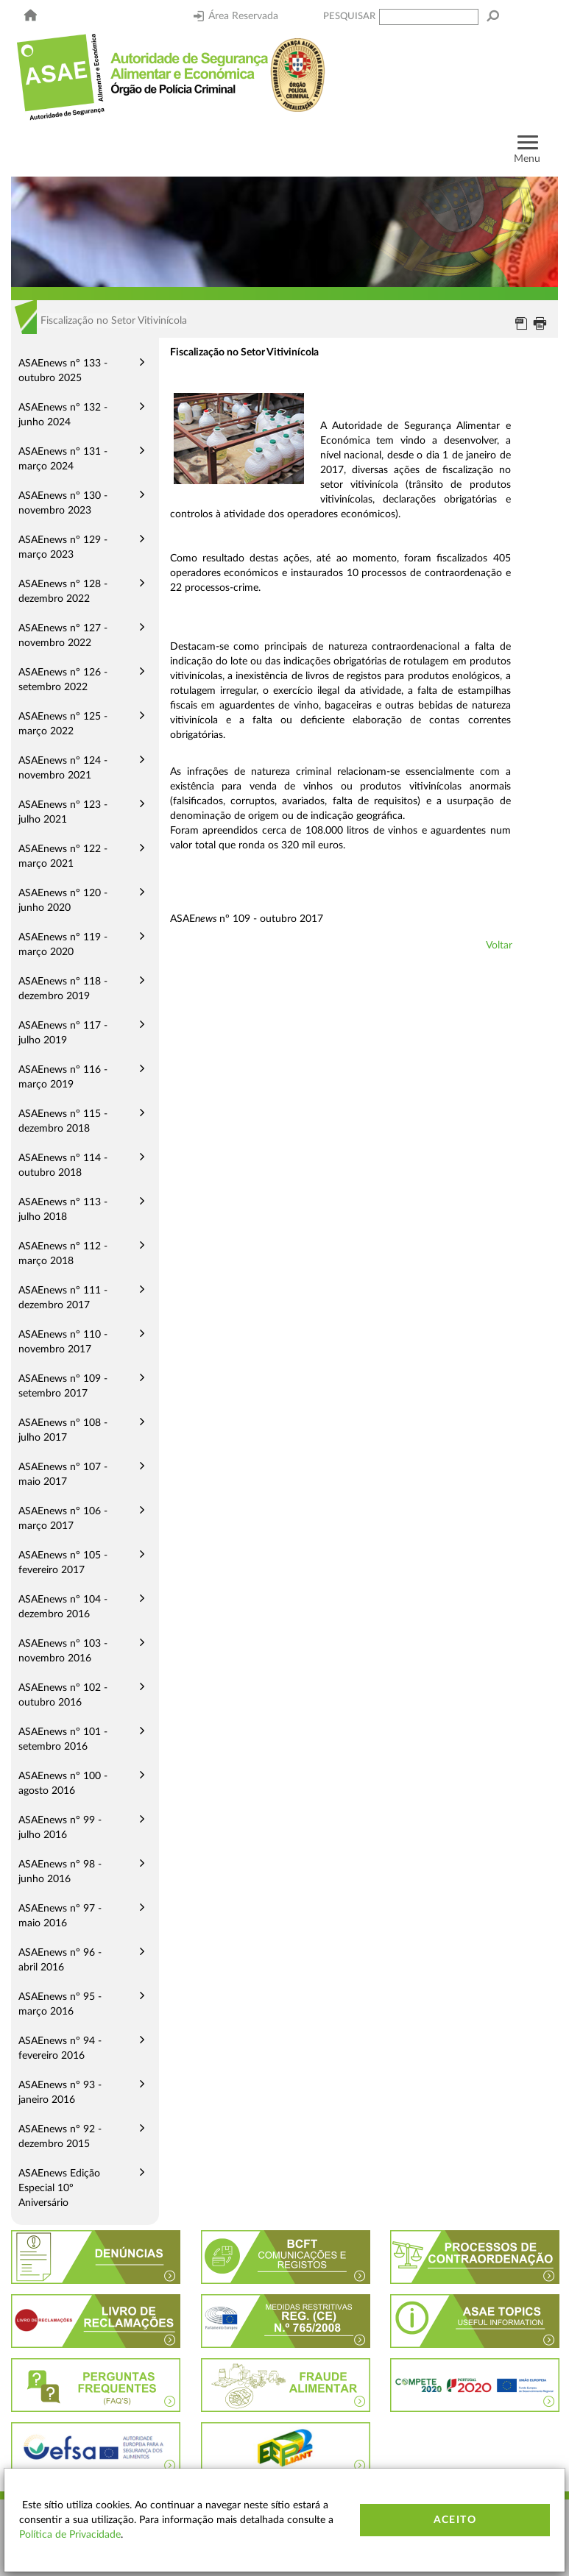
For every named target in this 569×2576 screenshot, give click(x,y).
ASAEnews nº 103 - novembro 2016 (62, 1651)
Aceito (455, 2520)
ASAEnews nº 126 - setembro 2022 (62, 679)
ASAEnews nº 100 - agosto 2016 (62, 1783)
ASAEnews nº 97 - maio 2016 (60, 1916)
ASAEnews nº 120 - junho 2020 (62, 900)
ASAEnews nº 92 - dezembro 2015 (60, 2136)
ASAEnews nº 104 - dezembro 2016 (62, 1606)
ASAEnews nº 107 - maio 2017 (62, 1474)
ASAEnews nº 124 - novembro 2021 (62, 768)
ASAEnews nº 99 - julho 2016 (60, 1827)
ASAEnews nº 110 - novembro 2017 (62, 1342)
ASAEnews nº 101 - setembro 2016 (62, 1739)
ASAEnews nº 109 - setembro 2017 (62, 1386)
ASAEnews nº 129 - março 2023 (62, 547)
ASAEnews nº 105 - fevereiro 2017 (62, 1562)
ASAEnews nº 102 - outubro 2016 (62, 1695)
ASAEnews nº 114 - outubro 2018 (62, 1165)
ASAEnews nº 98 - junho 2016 (60, 1871)
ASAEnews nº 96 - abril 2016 (60, 1960)
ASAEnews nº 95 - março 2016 (60, 2004)
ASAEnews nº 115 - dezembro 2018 (62, 1121)
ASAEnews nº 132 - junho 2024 (62, 414)
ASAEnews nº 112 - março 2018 (62, 1253)
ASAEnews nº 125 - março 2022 (62, 724)
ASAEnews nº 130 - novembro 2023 (62, 503)
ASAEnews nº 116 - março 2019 (62, 1077)
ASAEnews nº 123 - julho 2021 (62, 812)
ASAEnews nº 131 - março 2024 (62, 459)
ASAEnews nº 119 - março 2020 (62, 944)
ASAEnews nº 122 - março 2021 (62, 856)
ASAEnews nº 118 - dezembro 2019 (62, 988)
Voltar (499, 945)
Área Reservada (236, 16)
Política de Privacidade (70, 2535)
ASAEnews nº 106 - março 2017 (62, 1518)
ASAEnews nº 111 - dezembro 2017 (62, 1297)
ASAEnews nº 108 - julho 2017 (62, 1430)
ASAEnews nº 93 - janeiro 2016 (60, 2092)
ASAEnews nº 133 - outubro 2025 (62, 370)
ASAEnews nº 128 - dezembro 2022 (62, 591)
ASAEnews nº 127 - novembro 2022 (62, 635)
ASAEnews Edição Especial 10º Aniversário (59, 2188)
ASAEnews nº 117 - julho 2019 (62, 1033)
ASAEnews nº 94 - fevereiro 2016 (60, 2048)
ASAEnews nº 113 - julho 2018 (62, 1209)
